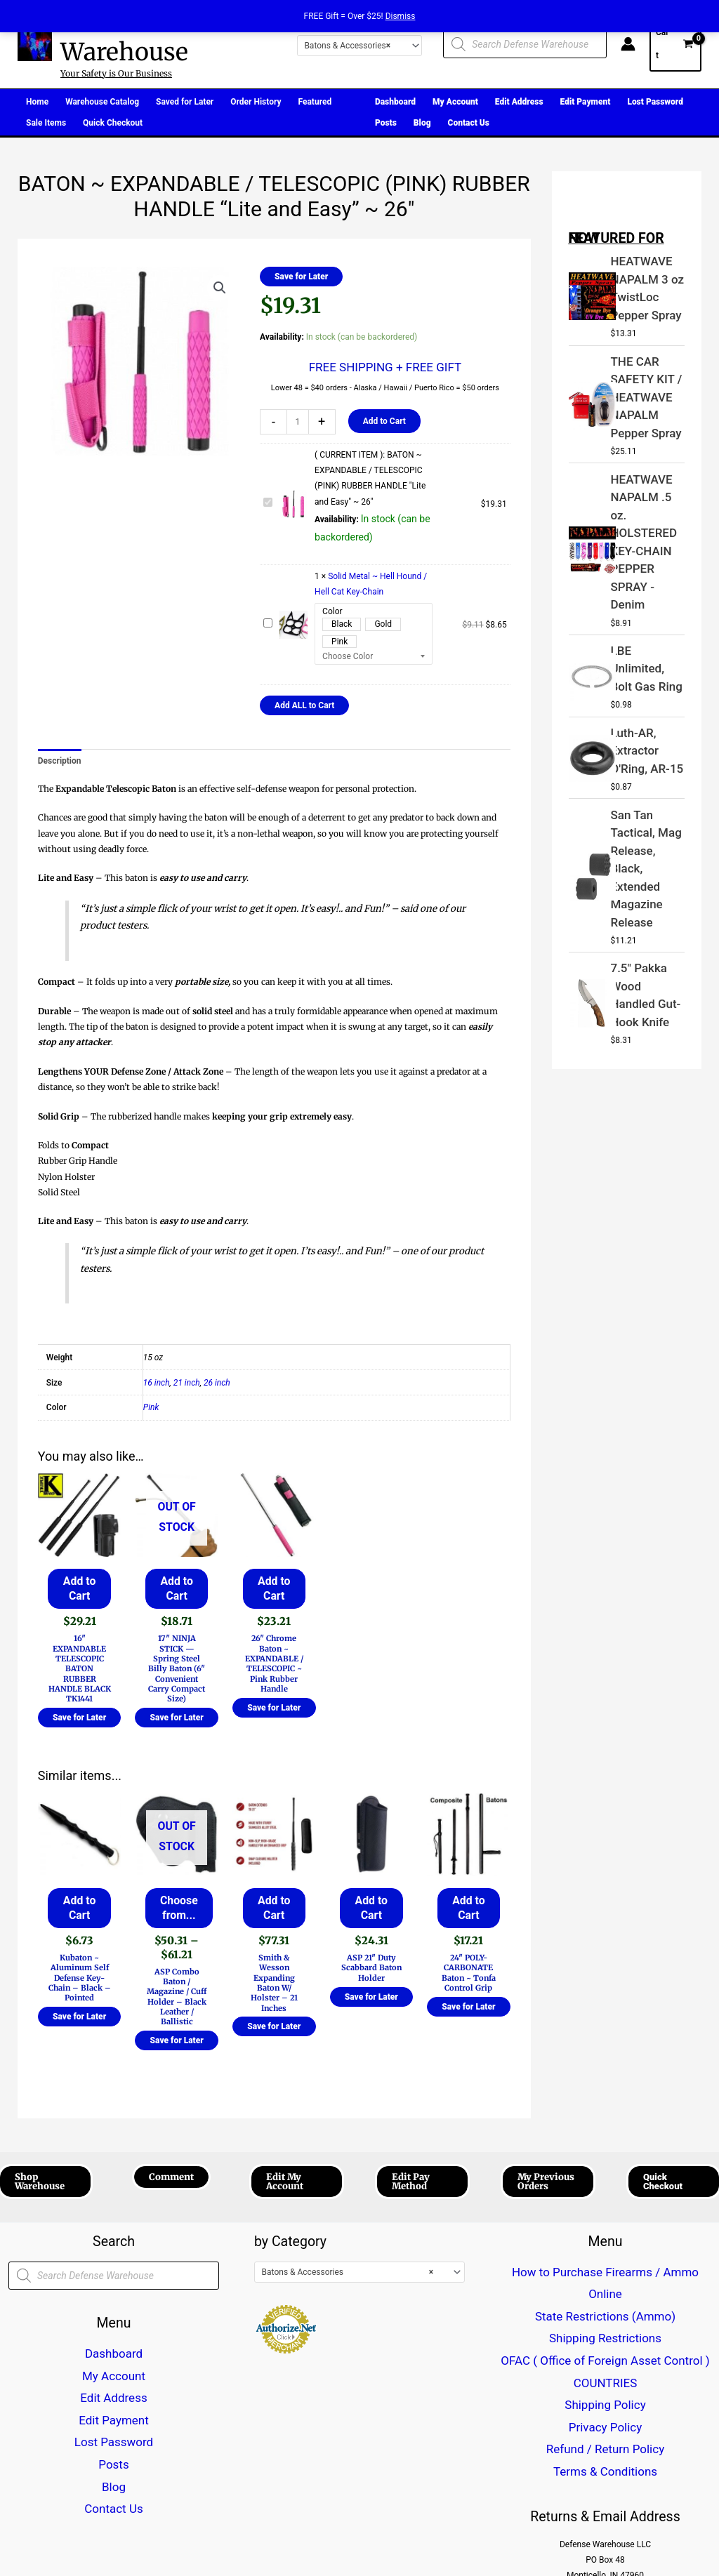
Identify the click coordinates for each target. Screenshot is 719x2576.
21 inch (186, 1383)
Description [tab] (59, 761)
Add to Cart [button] (79, 1583)
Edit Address (113, 2362)
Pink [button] (339, 641)
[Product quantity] (297, 421)
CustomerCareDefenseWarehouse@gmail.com (605, 2475)
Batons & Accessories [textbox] (347, 45)
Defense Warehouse (124, 37)
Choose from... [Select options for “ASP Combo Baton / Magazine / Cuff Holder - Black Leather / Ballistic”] (176, 1893)
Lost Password (113, 2393)
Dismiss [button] (400, 16)
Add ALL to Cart (304, 705)
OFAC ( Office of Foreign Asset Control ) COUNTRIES (605, 2296)
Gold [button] (383, 624)
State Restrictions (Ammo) (604, 2264)
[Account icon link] (628, 43)
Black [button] (341, 624)
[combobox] (359, 45)
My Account (113, 2346)
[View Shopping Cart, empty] (675, 44)
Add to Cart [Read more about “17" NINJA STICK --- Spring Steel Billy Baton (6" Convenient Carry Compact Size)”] (176, 1583)
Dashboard (113, 2330)
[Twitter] (136, 2523)
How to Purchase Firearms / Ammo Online (606, 2249)
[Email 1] (206, 2523)
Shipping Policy (605, 2311)
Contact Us (114, 2440)
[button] (219, 287)
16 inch (156, 1383)
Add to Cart (384, 421)
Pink (151, 1407)
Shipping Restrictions (605, 2280)
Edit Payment (113, 2377)
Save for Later (301, 276)
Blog (113, 2424)
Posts (114, 2409)
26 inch (217, 1383)
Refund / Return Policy (605, 2343)
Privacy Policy (605, 2327)
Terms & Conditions (605, 2358)
